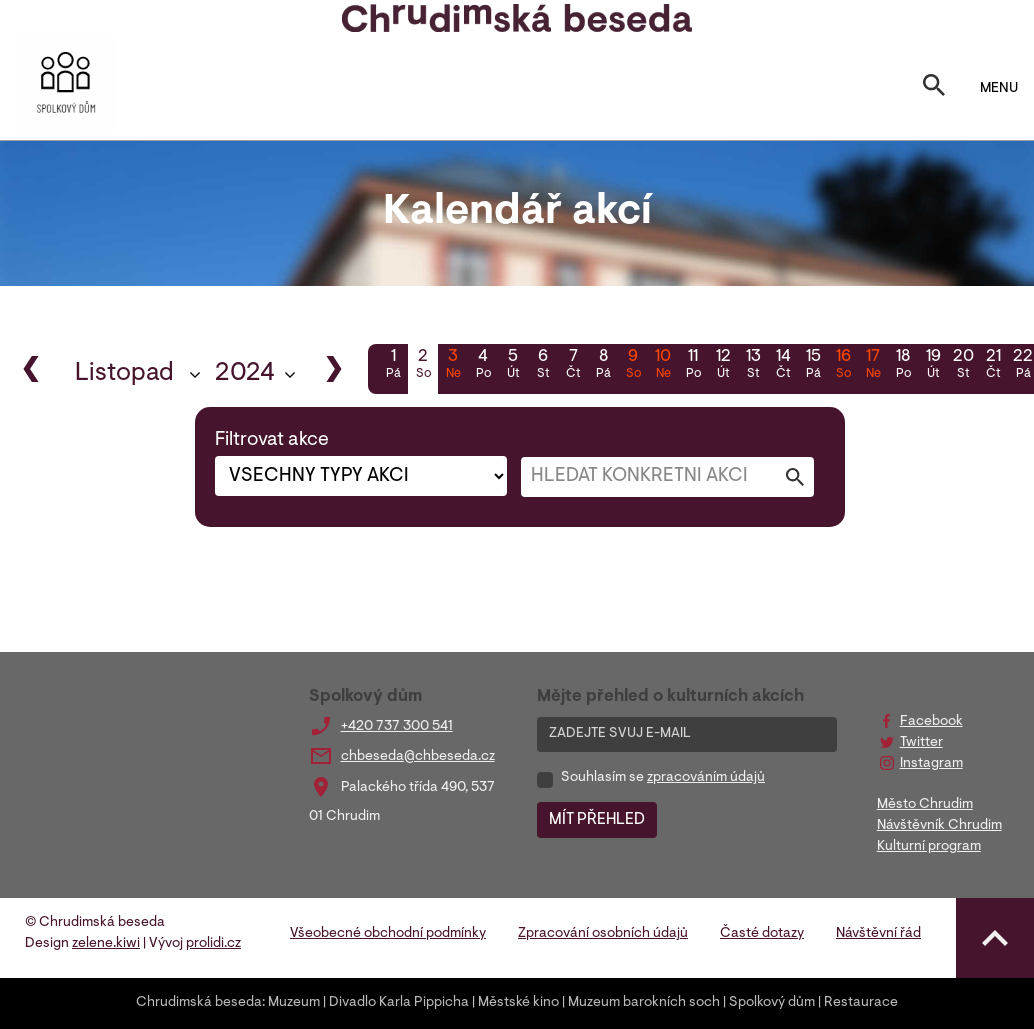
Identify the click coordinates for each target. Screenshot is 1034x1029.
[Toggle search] (934, 89)
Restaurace (861, 1003)
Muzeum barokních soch (644, 1003)
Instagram (931, 764)
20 (963, 366)
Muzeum (294, 1003)
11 (693, 366)
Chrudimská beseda (199, 1003)
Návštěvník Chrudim (939, 826)
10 (663, 366)
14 (783, 366)
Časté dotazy (762, 934)
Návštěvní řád (878, 934)
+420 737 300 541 (397, 727)
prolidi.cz (213, 944)
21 (993, 366)
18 (903, 366)
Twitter (921, 743)
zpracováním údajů (706, 778)
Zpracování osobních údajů (603, 934)
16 (843, 366)
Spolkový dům (772, 1003)
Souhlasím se (663, 778)
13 (753, 366)
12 (723, 366)
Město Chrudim (925, 805)
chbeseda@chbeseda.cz (418, 757)
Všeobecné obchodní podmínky (388, 934)
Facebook (931, 722)
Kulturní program (929, 847)
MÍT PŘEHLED (597, 820)
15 (813, 366)
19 (933, 366)
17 (873, 366)
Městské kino (518, 1003)
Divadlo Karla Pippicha (399, 1003)
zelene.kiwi (106, 944)
